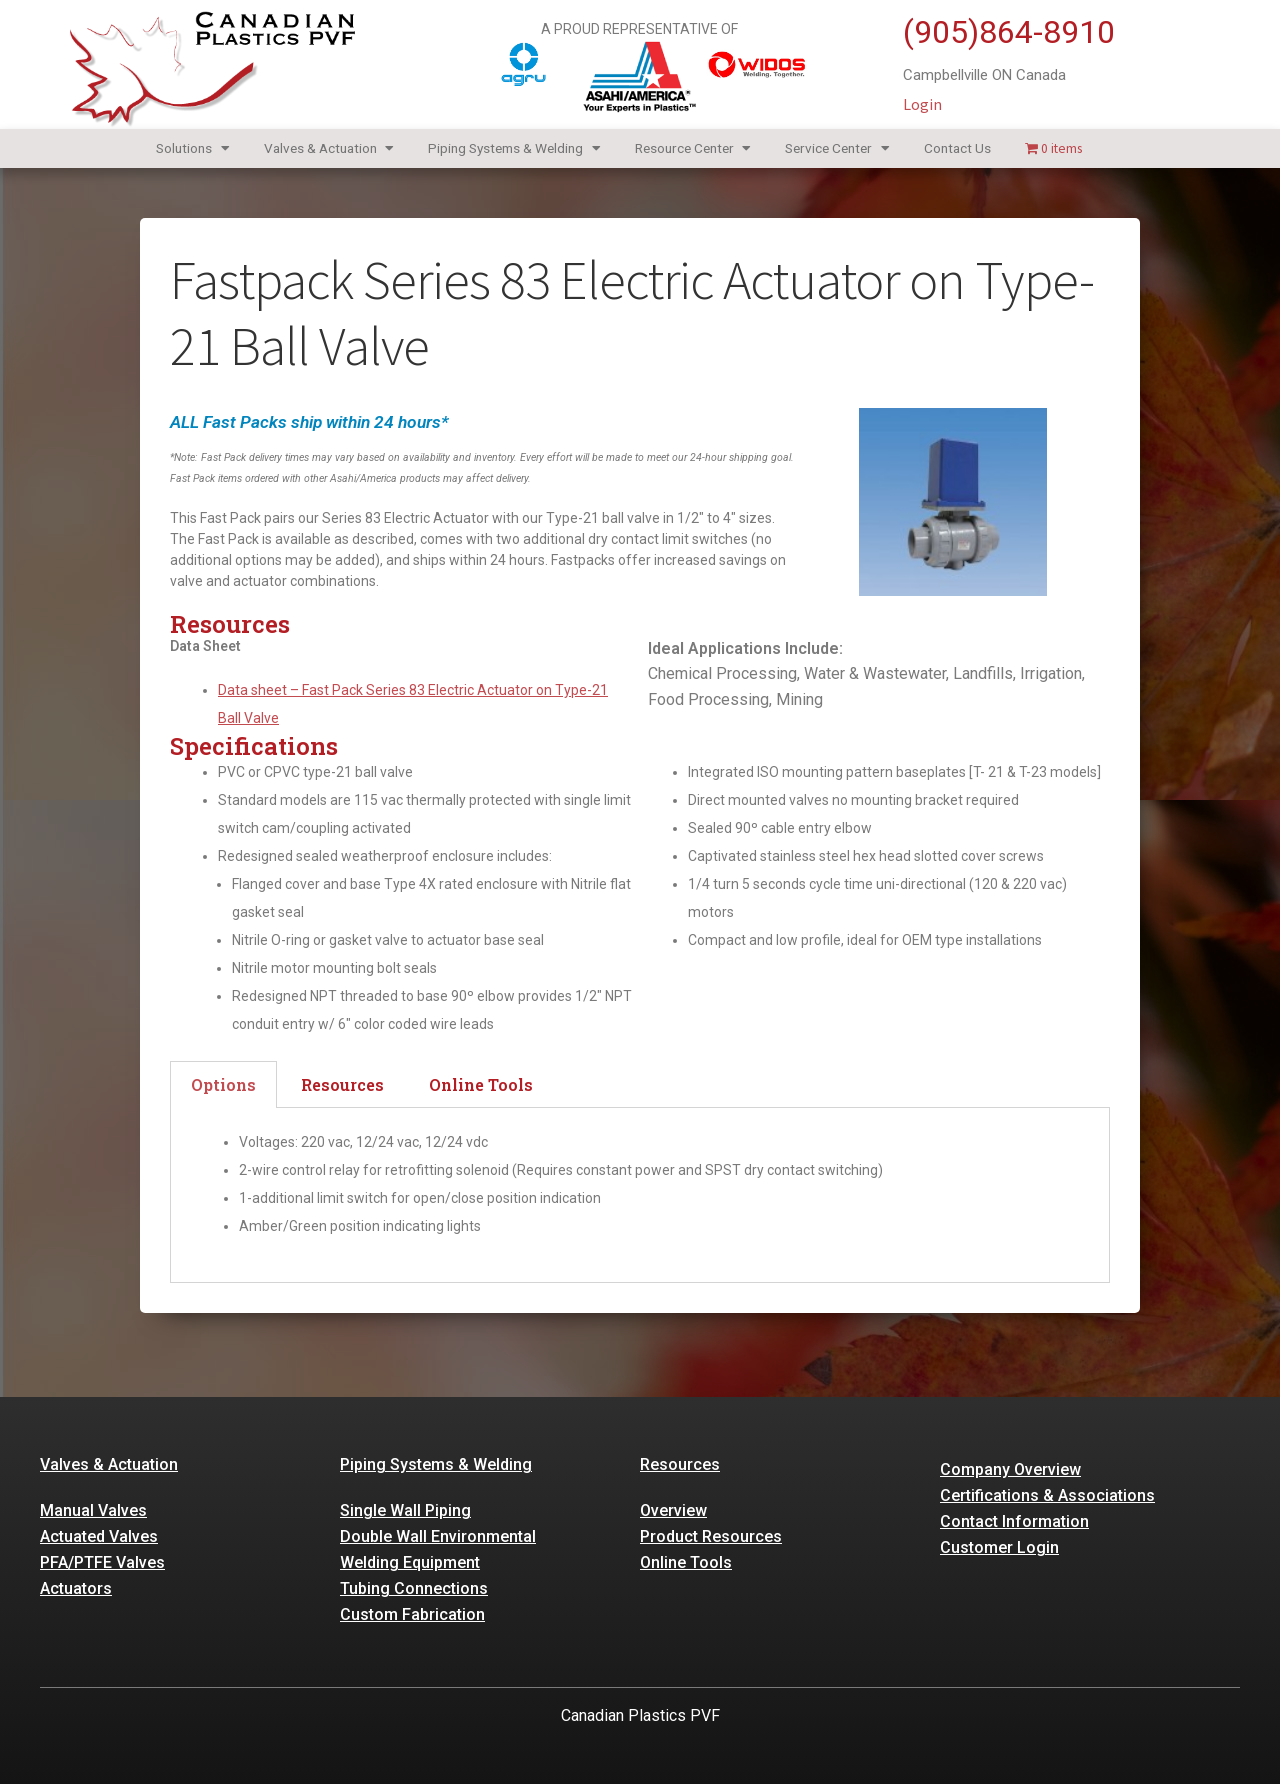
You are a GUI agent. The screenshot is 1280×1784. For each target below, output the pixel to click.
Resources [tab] (342, 1084)
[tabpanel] (640, 1196)
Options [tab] (223, 1084)
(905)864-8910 (1009, 32)
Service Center (837, 148)
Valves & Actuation (329, 148)
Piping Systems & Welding (514, 148)
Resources (680, 1464)
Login (922, 104)
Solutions (193, 148)
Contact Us (957, 148)
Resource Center (693, 148)
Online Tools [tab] (481, 1084)
